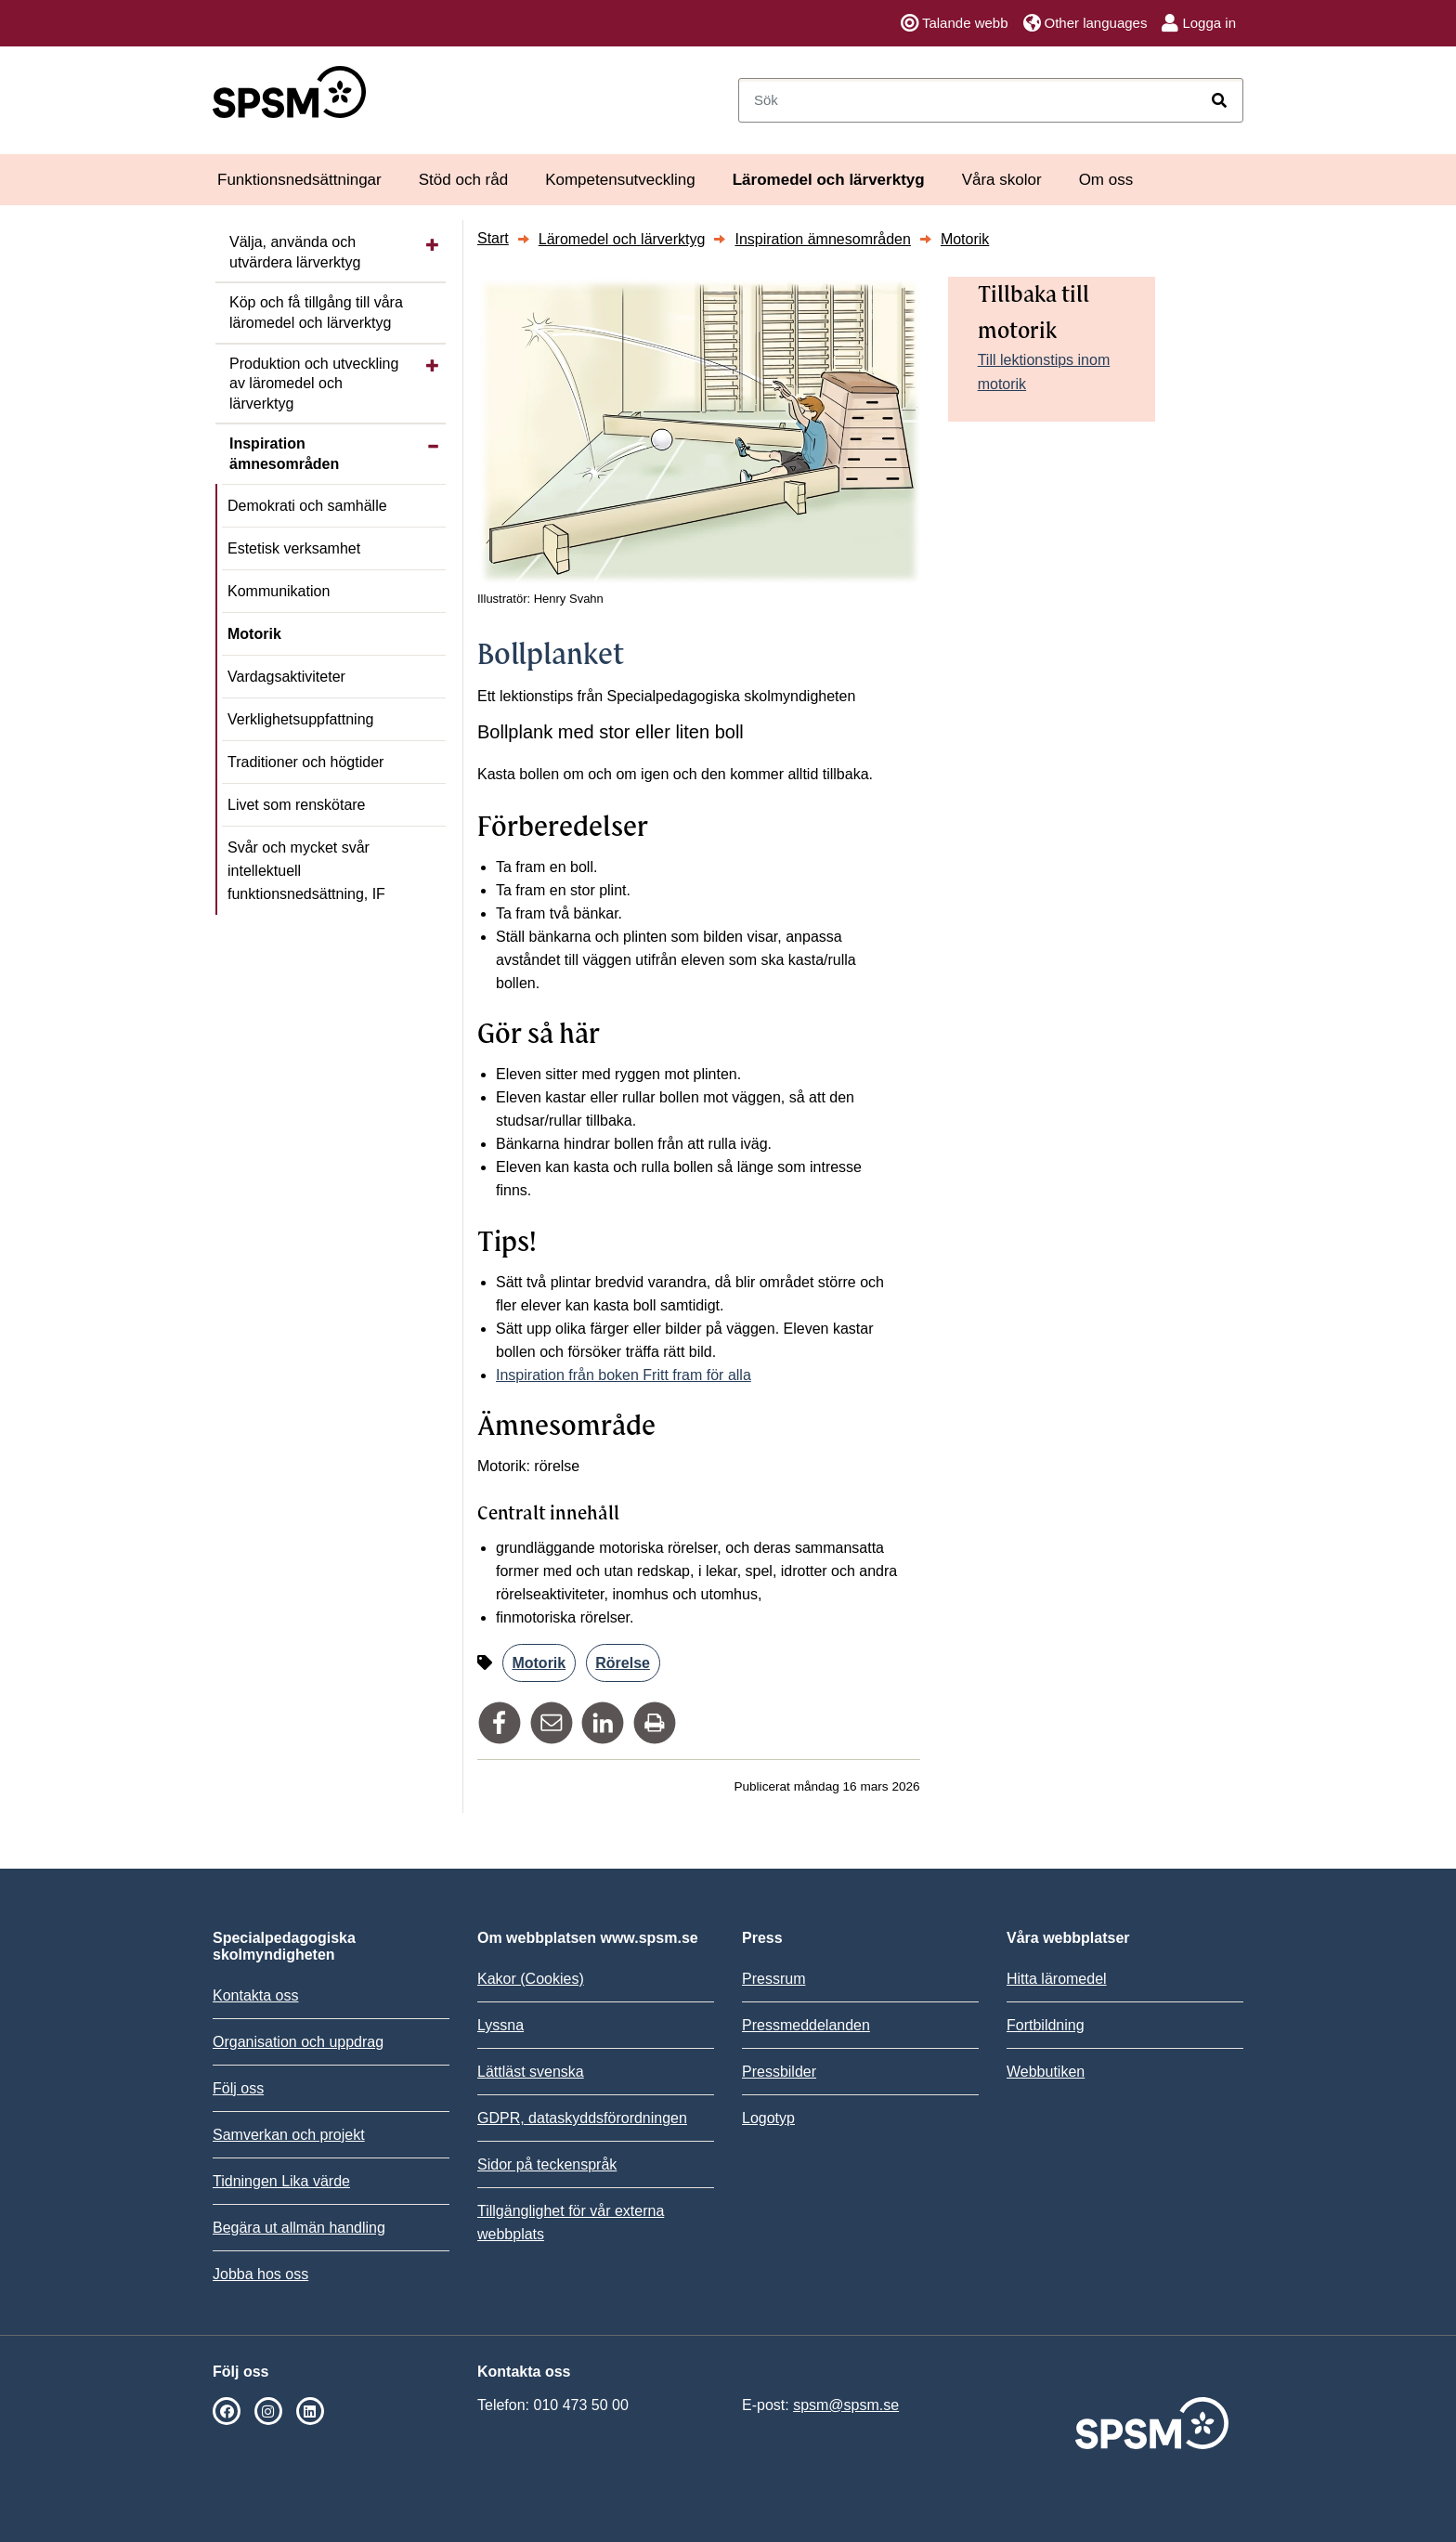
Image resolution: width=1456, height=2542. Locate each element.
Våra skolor (1002, 180)
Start (493, 238)
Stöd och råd (463, 180)
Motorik (254, 634)
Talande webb (954, 23)
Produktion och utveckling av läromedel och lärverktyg (313, 383)
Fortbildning (1046, 2025)
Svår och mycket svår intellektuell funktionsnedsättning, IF (306, 871)
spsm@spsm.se (846, 2405)
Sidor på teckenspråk (547, 2164)
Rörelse (622, 1663)
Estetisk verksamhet (294, 548)
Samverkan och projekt (289, 2135)
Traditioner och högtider (306, 762)
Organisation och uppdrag (298, 2042)
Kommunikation (279, 591)
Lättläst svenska (530, 2071)
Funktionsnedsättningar (299, 180)
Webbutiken (1046, 2071)
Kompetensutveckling (620, 180)
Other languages (1085, 23)
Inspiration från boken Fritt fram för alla (623, 1375)
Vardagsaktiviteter (286, 676)
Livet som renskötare (297, 805)
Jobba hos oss (260, 2274)
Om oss (1106, 180)
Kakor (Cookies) (530, 1979)
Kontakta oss (256, 1995)
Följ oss (238, 2088)
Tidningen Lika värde (281, 2181)
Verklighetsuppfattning (300, 719)
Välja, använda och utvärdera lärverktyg (294, 252)
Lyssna (500, 2025)
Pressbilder (779, 2071)
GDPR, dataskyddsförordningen (582, 2118)
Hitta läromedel (1057, 1979)
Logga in (1199, 23)
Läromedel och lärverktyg (829, 180)
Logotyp (768, 2118)
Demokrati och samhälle (307, 506)
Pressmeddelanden (806, 2025)
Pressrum (773, 1979)
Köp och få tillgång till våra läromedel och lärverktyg (316, 312)
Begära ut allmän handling (299, 2228)
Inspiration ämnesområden (284, 454)
